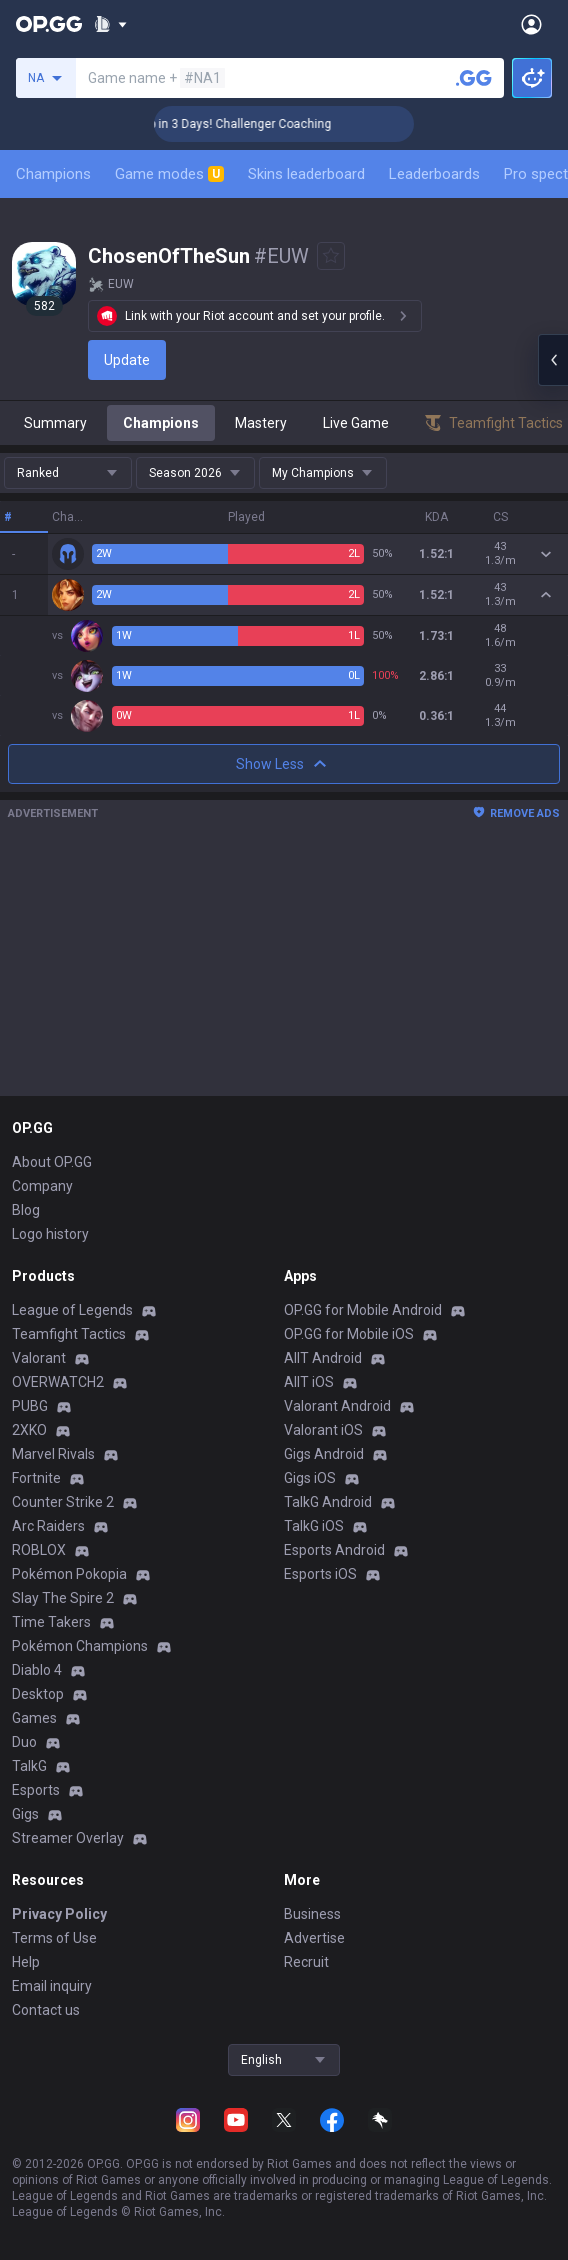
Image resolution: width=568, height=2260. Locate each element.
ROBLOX (39, 1550)
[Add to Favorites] (331, 256)
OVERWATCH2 (58, 1382)
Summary (55, 423)
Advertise (314, 1938)
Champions (53, 174)
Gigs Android (324, 1454)
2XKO (29, 1430)
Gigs (25, 1814)
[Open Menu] (531, 24)
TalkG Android (328, 1502)
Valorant (39, 1358)
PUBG (30, 1406)
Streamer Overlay (68, 1838)
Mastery (261, 423)
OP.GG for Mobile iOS (349, 1334)
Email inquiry (52, 1986)
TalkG (29, 1766)
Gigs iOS (310, 1478)
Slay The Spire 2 (63, 1598)
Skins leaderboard (306, 174)
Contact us (46, 2010)
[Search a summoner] (474, 78)
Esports (36, 1790)
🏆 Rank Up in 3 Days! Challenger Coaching (235, 124)
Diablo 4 (37, 1670)
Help (26, 1962)
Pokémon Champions (80, 1646)
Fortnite (36, 1478)
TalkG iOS (314, 1526)
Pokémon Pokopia (69, 1574)
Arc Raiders (48, 1526)
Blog (26, 1210)
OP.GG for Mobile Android (363, 1310)
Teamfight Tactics (69, 1334)
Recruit (306, 1962)
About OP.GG (52, 1162)
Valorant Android (337, 1406)
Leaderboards (434, 174)
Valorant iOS (323, 1430)
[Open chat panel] (553, 360)
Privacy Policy (59, 1914)
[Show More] (110, 24)
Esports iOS (320, 1574)
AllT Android (323, 1358)
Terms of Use (54, 1938)
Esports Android (334, 1550)
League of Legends (72, 1310)
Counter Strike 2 (63, 1502)
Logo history (50, 1234)
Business (312, 1914)
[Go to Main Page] (49, 24)
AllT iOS (309, 1382)
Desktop (38, 1694)
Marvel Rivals (53, 1454)
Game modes (169, 174)
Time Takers (51, 1622)
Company (42, 1186)
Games (34, 1718)
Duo (24, 1742)
